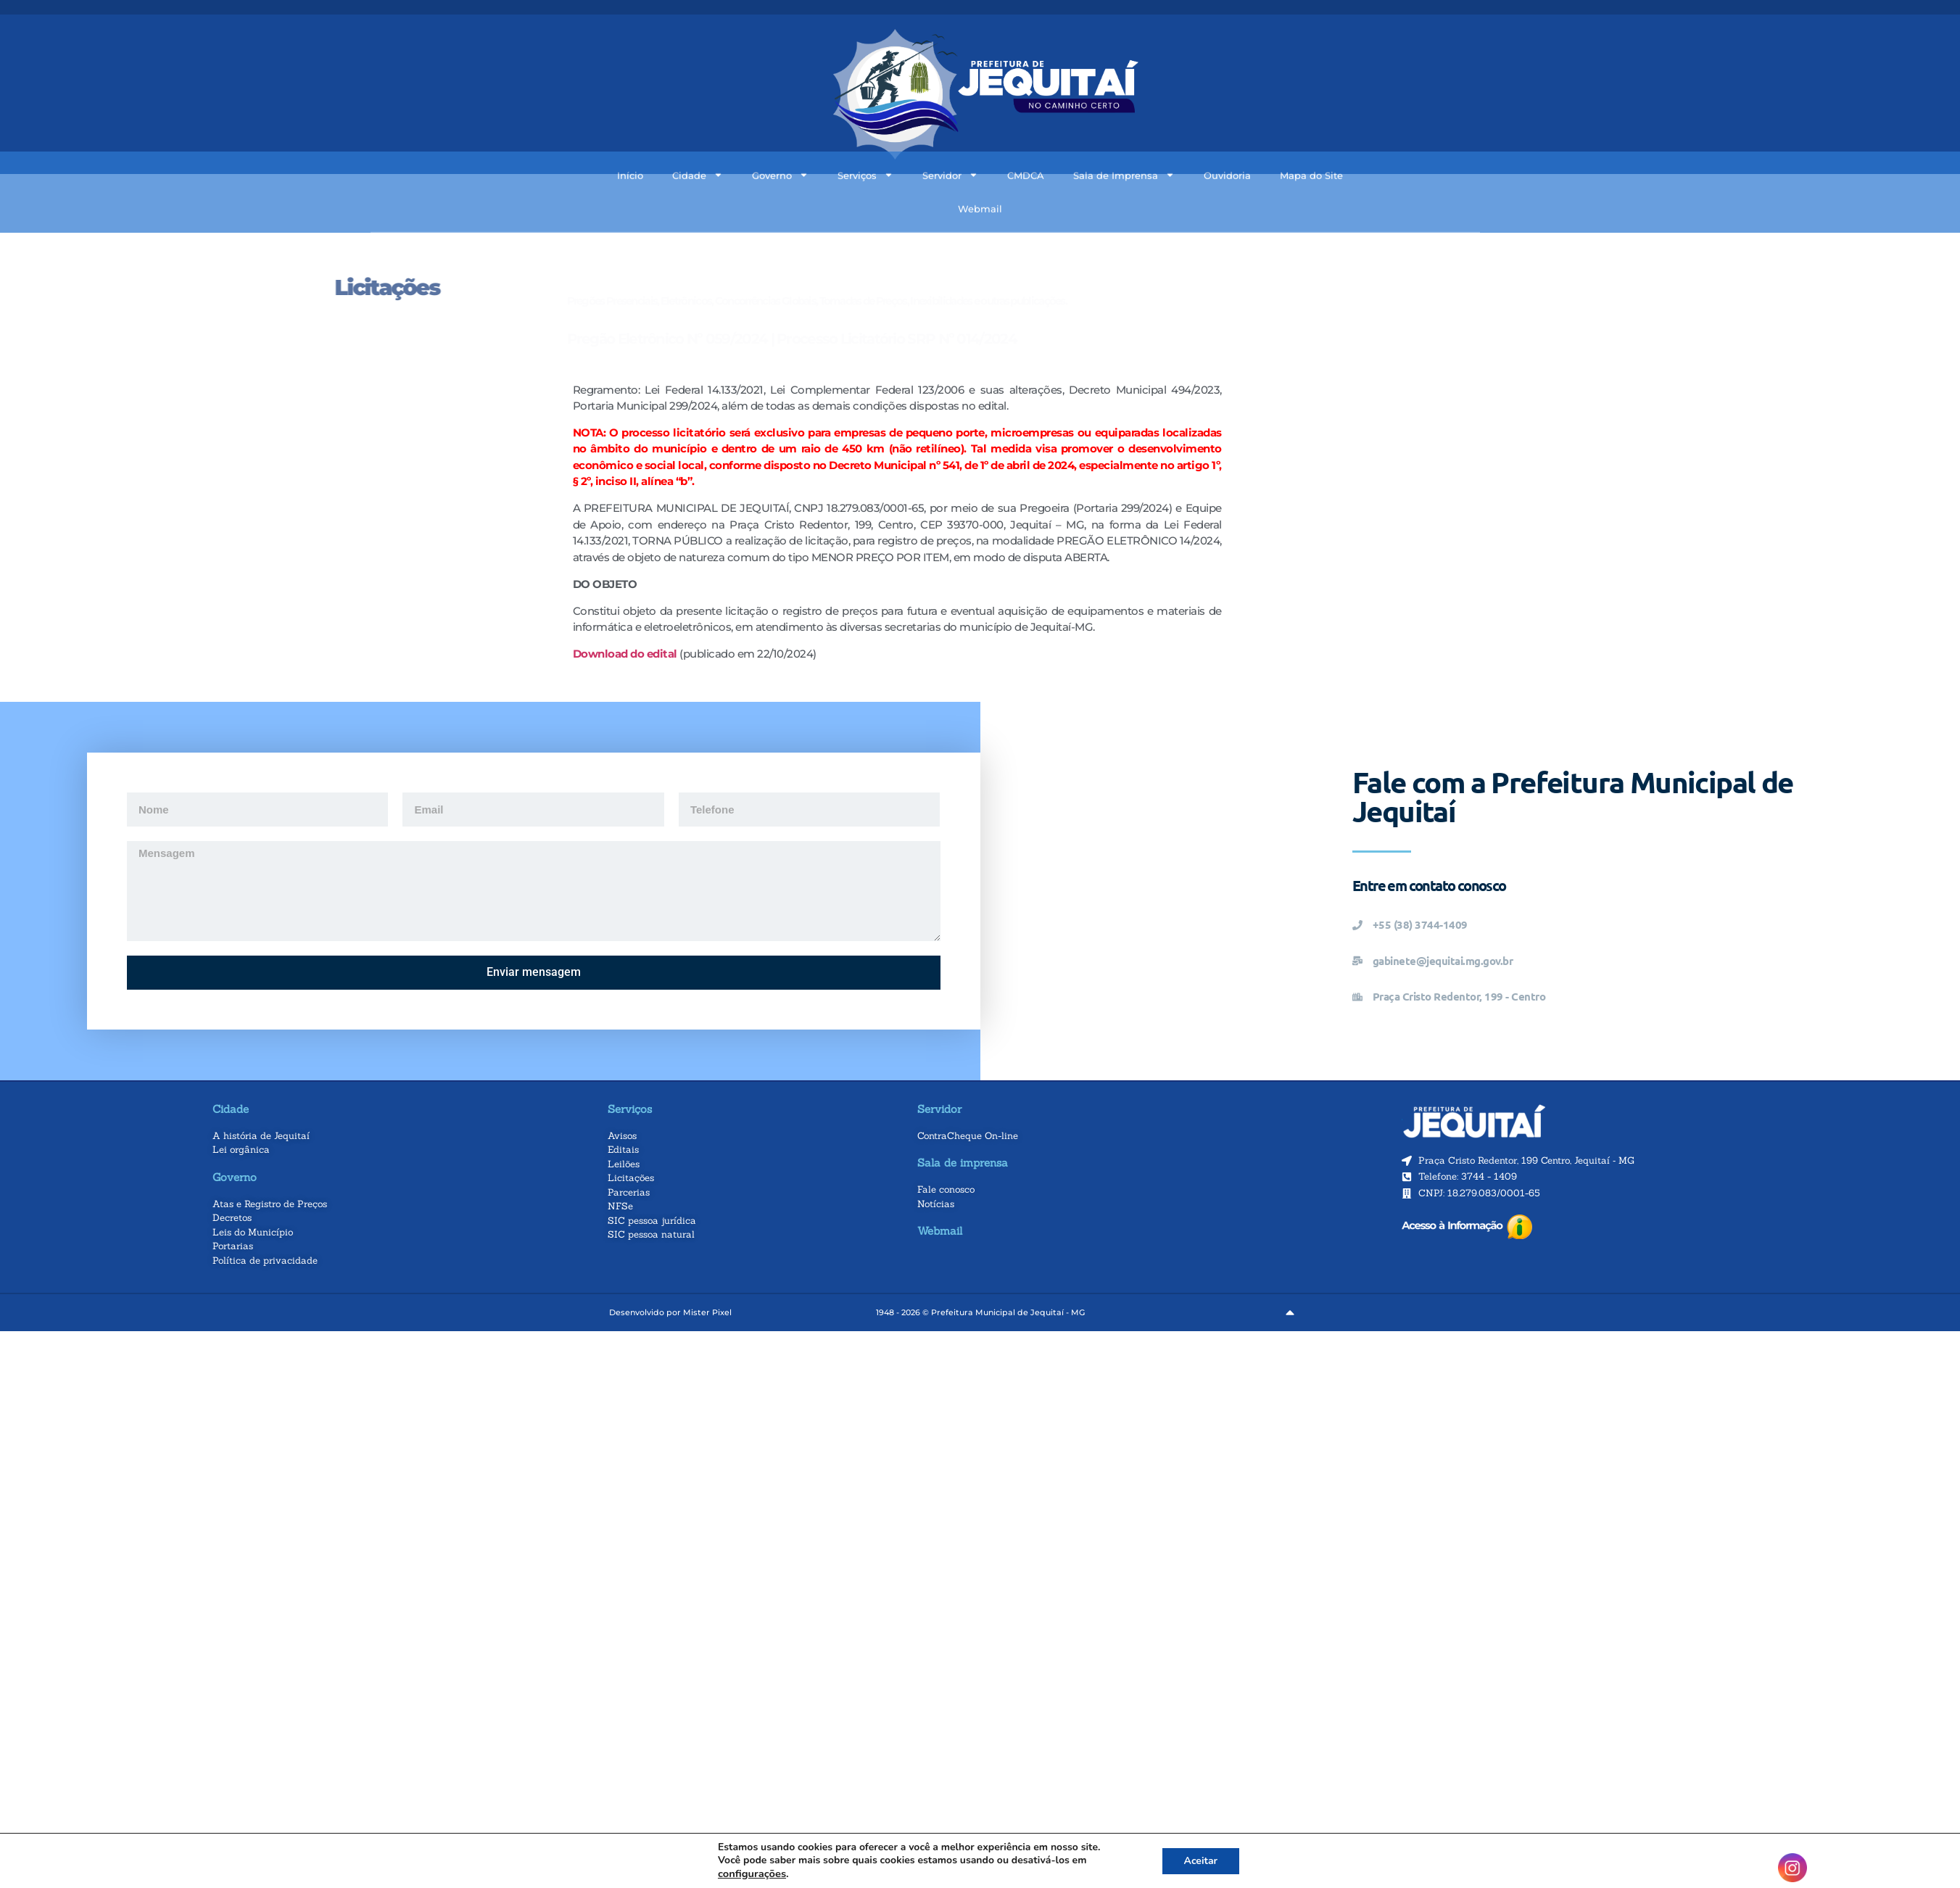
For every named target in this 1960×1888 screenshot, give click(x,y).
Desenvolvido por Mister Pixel (670, 1312)
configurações (752, 1873)
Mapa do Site (1311, 135)
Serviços (865, 135)
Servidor (950, 135)
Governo (780, 135)
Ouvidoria (1227, 135)
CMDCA (1025, 135)
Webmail (980, 169)
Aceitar (1201, 1861)
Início (630, 135)
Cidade (697, 135)
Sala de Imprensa (1124, 135)
